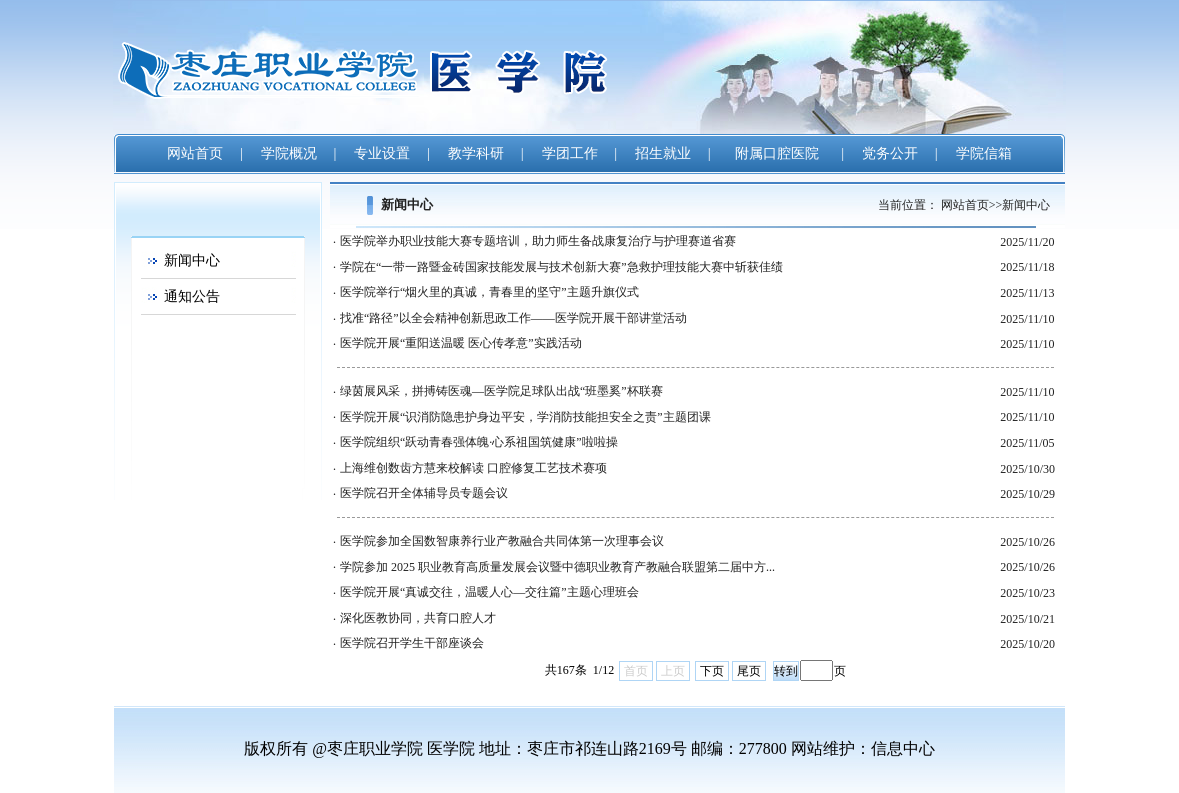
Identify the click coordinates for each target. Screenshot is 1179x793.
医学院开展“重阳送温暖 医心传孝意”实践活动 (461, 343)
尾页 (749, 671)
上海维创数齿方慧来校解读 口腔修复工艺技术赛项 (473, 468)
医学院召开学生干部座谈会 (412, 643)
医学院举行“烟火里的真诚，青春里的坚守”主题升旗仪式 (489, 292)
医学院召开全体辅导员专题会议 (424, 493)
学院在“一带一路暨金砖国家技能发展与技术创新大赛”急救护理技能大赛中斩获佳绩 (561, 267)
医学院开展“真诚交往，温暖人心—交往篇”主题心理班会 (489, 592)
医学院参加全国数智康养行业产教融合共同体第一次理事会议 (502, 541)
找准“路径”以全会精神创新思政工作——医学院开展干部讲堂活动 (513, 318)
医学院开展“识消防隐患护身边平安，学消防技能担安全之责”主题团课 (525, 417)
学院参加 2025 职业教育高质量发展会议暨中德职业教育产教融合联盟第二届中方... (557, 567)
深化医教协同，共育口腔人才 (418, 618)
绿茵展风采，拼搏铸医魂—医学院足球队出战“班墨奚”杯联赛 (501, 391)
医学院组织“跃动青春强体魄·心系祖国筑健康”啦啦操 (479, 442)
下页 (712, 671)
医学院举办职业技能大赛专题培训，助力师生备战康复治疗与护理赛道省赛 (538, 241)
